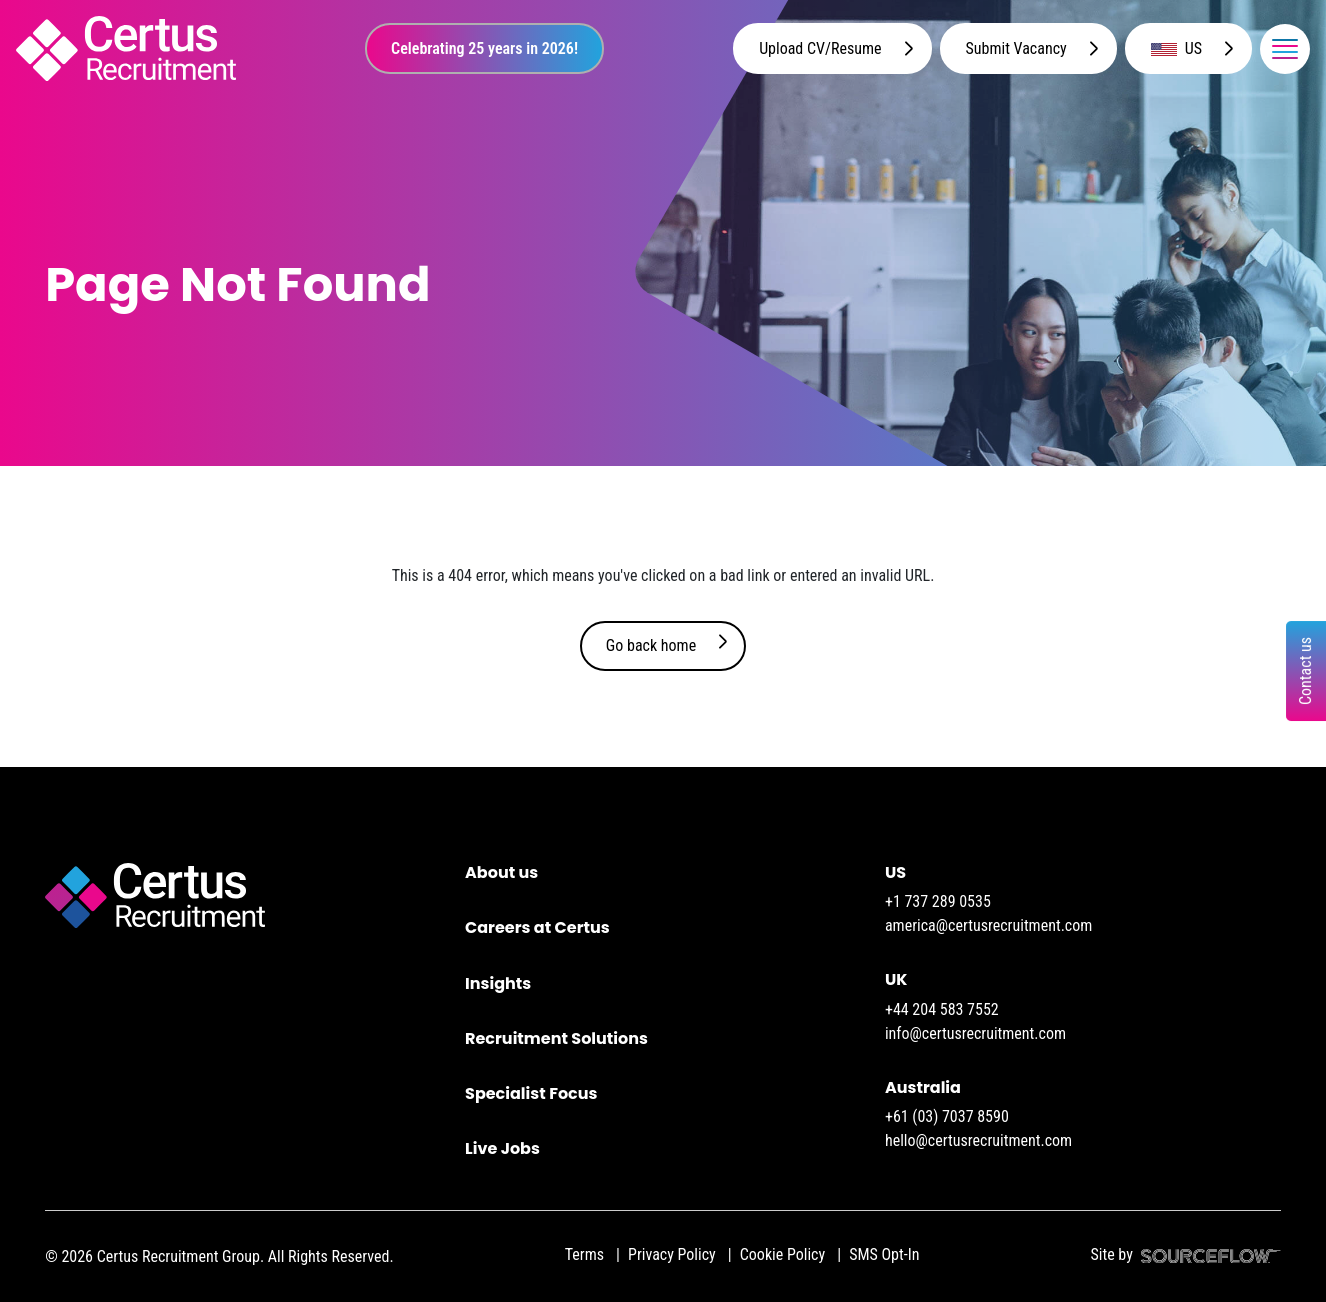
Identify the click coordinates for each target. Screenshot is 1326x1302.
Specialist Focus (531, 1093)
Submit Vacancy (1016, 48)
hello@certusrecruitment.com (978, 1140)
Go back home (651, 645)
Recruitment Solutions (556, 1038)
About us (501, 872)
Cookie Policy (782, 1254)
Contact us (1305, 671)
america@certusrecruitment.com (988, 925)
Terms (584, 1254)
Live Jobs (502, 1148)
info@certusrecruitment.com (975, 1033)
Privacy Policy (672, 1254)
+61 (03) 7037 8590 (947, 1116)
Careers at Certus (537, 927)
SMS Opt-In (884, 1254)
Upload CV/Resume (820, 48)
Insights (498, 983)
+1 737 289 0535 (938, 901)
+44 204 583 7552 (942, 1009)
